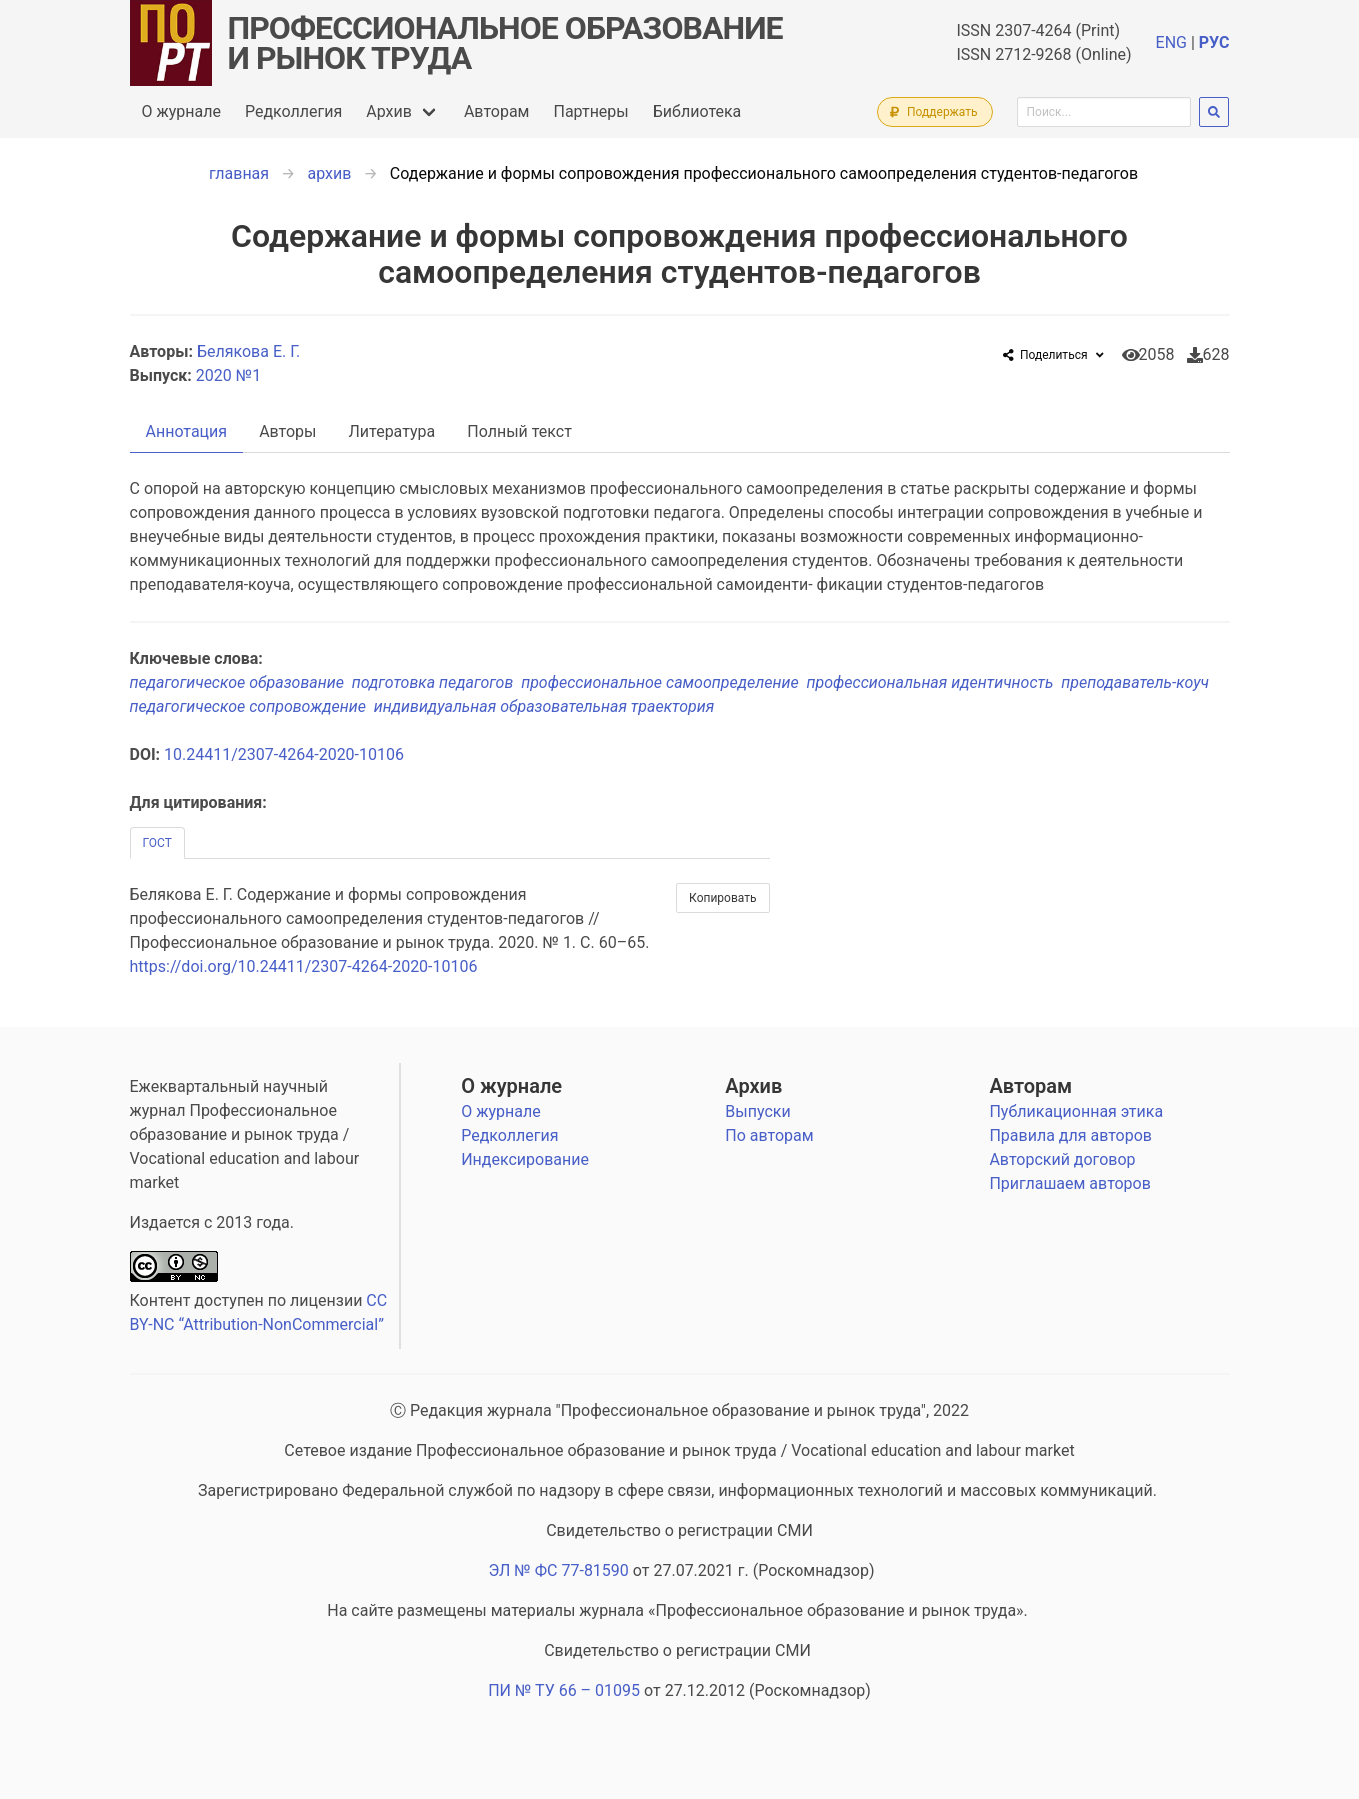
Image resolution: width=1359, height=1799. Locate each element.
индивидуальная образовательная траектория (546, 706)
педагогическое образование (241, 682)
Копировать (722, 898)
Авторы (287, 431)
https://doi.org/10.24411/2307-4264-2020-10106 (304, 966)
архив (330, 173)
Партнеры (590, 111)
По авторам (769, 1135)
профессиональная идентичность (934, 682)
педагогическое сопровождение (252, 706)
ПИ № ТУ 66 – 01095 (564, 1690)
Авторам (497, 111)
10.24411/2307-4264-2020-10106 (284, 754)
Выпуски (757, 1111)
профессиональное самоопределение (663, 682)
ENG (1171, 42)
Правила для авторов (1070, 1135)
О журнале (181, 111)
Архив (389, 111)
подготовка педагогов (436, 682)
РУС (1214, 42)
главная (239, 173)
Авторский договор (1062, 1159)
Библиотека (697, 111)
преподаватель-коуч (1137, 682)
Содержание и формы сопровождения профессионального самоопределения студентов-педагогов (764, 173)
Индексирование (525, 1159)
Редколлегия (293, 111)
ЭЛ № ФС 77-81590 (558, 1570)
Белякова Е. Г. (250, 351)
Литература (392, 431)
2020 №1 (228, 375)
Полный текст (519, 431)
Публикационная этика (1076, 1111)
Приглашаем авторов (1069, 1183)
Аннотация (187, 431)
